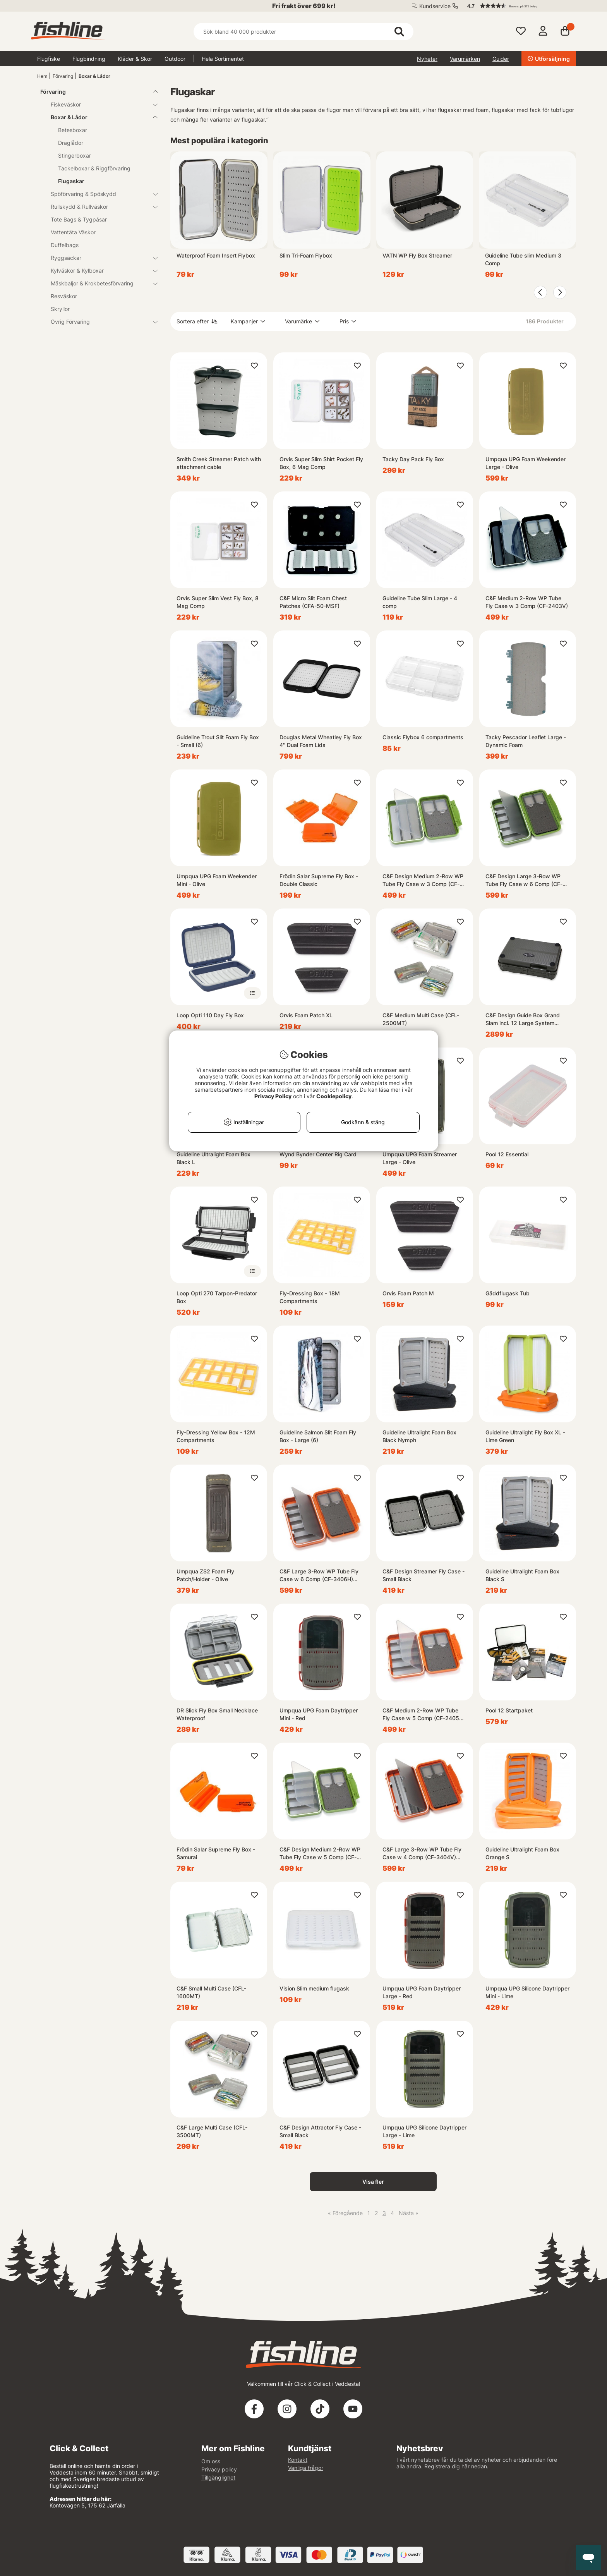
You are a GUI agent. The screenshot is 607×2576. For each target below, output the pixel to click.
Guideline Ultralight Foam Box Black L (213, 1158)
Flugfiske (48, 58)
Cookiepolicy (334, 1096)
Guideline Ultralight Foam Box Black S (522, 1575)
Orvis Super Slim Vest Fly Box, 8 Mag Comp (218, 602)
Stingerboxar (74, 155)
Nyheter (427, 58)
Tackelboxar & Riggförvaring (94, 168)
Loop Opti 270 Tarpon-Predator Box (217, 1297)
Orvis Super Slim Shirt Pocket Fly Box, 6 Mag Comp (321, 463)
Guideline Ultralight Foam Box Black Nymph (419, 1436)
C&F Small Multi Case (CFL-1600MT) (211, 1992)
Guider (500, 58)
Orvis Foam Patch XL (306, 1015)
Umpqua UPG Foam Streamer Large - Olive (419, 1158)
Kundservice (435, 6)
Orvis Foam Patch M (408, 1293)
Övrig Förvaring (99, 321)
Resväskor (64, 296)
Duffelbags (65, 245)
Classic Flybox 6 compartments (422, 737)
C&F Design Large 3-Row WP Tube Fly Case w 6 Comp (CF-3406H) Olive (523, 880)
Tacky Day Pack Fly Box (413, 459)
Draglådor (70, 142)
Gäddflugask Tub (507, 1293)
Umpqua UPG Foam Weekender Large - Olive (525, 463)
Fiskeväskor (99, 104)
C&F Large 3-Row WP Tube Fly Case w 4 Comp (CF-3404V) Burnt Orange (421, 1853)
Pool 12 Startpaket (509, 1710)
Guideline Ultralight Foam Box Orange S (522, 1853)
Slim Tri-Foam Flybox (305, 255)
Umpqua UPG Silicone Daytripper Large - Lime (424, 2131)
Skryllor (60, 309)
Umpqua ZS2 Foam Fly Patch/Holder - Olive (205, 1575)
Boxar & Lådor (94, 76)
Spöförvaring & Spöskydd (99, 194)
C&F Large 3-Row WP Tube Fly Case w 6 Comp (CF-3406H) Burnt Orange (318, 1575)
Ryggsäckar (99, 257)
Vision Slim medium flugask (314, 1988)
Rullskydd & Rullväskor (99, 206)
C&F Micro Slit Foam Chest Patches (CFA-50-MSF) (313, 602)
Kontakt (297, 2459)
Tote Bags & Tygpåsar (79, 219)
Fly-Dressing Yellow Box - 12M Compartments (216, 1436)
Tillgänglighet (218, 2477)
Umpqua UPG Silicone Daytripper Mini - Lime (527, 1992)
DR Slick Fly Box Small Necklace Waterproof (217, 1714)
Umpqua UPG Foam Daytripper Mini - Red (318, 1714)
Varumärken (465, 58)
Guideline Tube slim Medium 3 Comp (523, 259)
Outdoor (175, 58)
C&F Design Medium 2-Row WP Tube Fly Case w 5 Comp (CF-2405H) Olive (319, 1853)
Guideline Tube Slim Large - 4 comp (419, 602)
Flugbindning (88, 58)
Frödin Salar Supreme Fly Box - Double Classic (318, 880)
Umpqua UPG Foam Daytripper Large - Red (421, 1992)
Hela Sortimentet (223, 58)
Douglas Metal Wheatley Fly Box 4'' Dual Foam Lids (320, 741)
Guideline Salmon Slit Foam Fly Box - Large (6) (317, 1436)
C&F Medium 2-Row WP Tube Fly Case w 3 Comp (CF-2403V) (526, 602)
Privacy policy (219, 2469)
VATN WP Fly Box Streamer (417, 255)
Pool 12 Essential (506, 1154)
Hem (42, 76)
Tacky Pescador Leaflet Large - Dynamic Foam (525, 741)
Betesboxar (72, 130)
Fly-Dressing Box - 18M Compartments (309, 1297)
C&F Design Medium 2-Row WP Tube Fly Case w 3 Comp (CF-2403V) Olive (422, 880)
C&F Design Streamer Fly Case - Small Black (423, 1575)
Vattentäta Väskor (73, 232)
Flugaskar (71, 181)
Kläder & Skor (135, 58)
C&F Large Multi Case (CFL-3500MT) (212, 2131)
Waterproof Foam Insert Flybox (216, 255)
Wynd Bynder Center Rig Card (318, 1154)
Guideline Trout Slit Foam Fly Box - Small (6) (218, 741)
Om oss (210, 2461)
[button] (518, 6)
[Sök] (303, 31)
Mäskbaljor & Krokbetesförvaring (99, 283)
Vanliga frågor (305, 2467)
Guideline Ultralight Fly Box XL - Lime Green (525, 1436)
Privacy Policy (272, 1096)
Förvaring (63, 76)
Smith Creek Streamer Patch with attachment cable (219, 463)
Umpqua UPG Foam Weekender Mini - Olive (217, 880)
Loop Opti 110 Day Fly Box (210, 1015)
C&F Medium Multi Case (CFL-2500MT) (420, 1019)
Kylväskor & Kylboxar (99, 270)
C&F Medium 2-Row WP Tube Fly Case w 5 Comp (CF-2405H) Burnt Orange (423, 1714)
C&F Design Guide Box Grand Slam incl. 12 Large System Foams (522, 1019)
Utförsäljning (549, 58)
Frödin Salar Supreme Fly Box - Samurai (216, 1853)
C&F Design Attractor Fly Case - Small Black (320, 2131)
